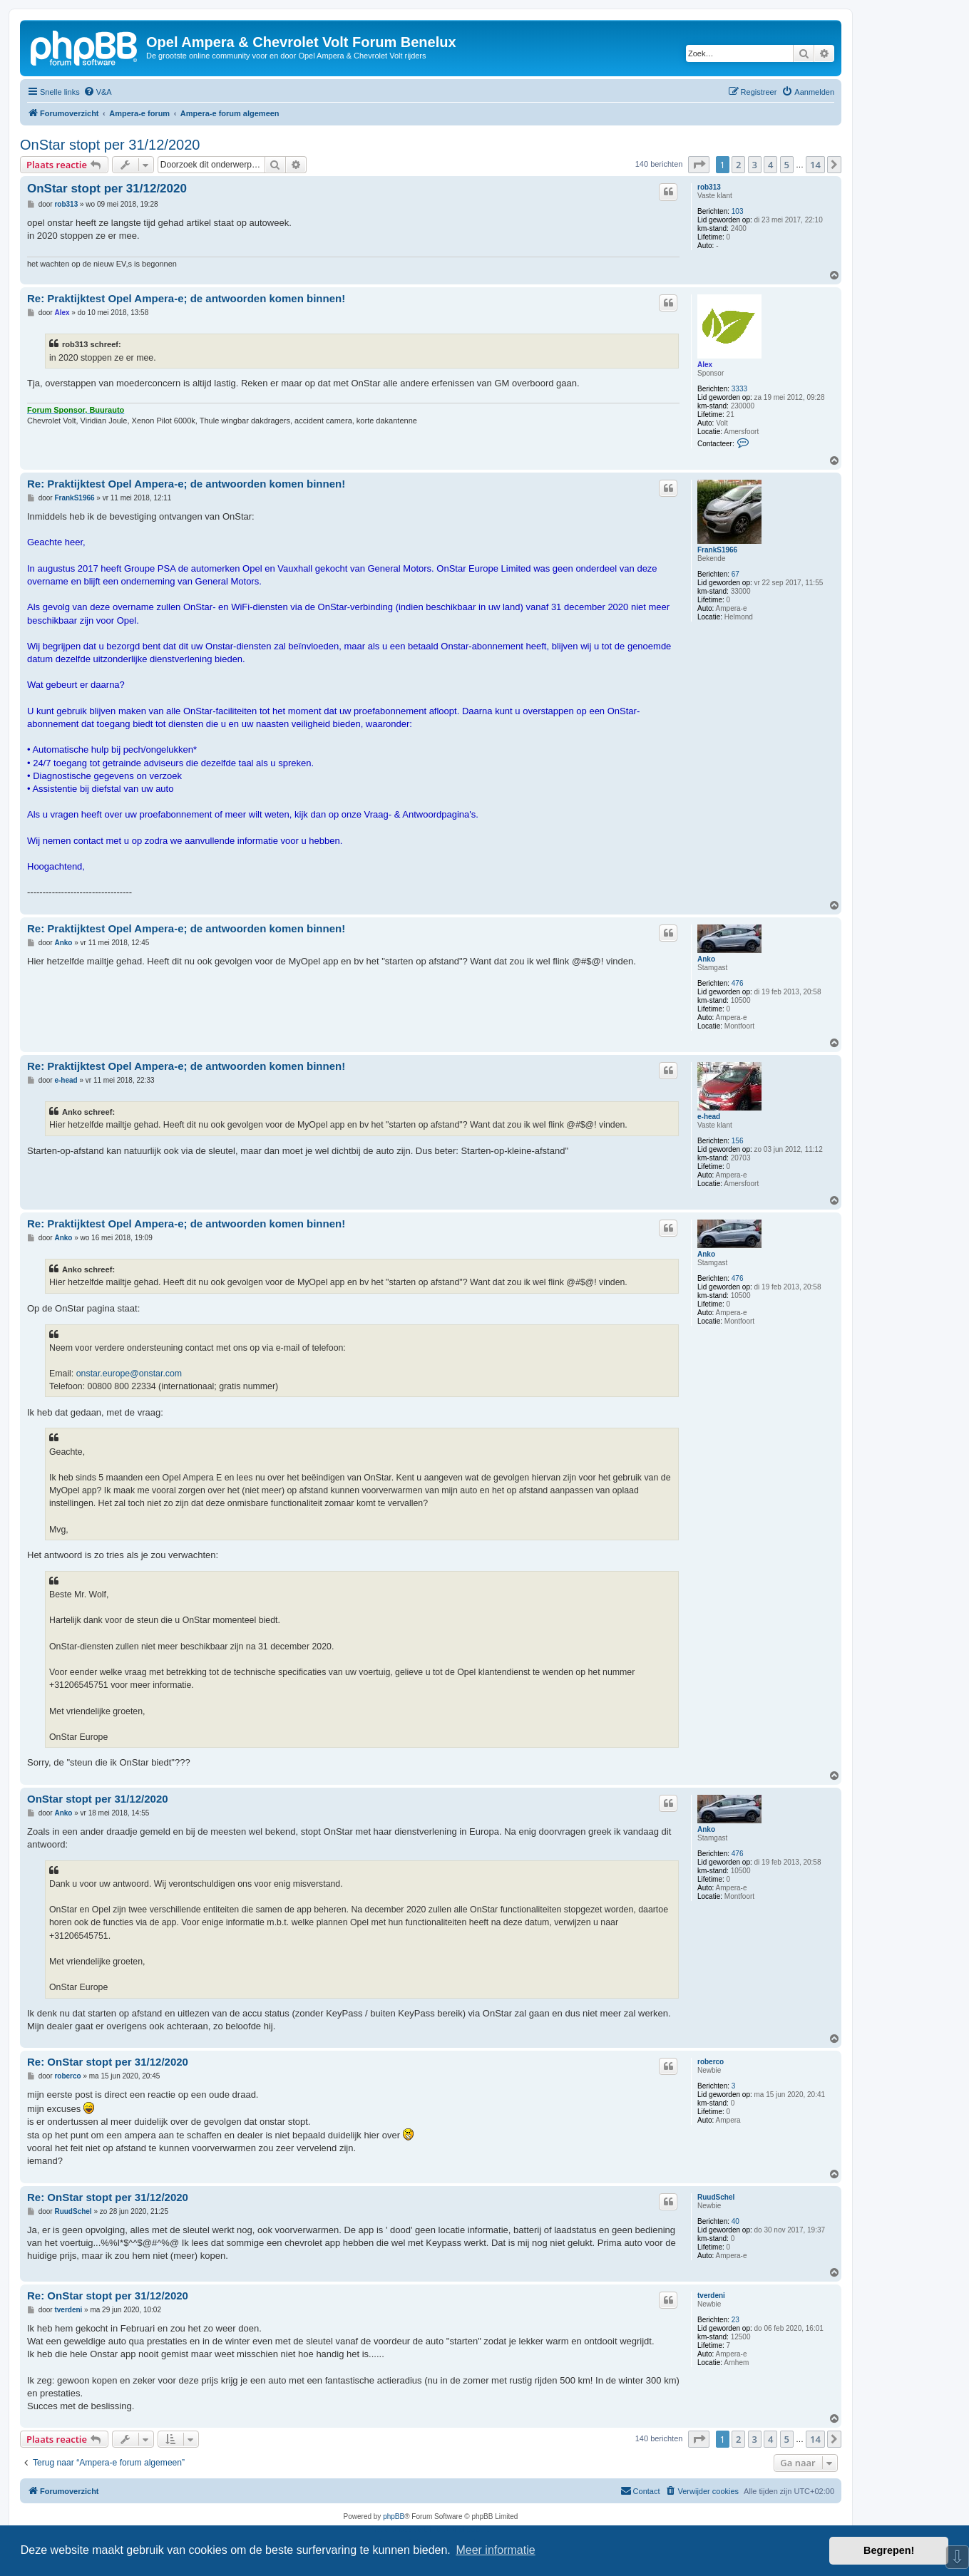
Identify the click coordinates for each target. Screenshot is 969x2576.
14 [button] (815, 164)
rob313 (709, 187)
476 (738, 983)
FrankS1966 (717, 550)
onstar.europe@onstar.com (129, 1374)
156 (738, 1141)
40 (735, 2221)
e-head (708, 1116)
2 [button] (738, 164)
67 (735, 574)
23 (735, 2320)
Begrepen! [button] (888, 2550)
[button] (698, 164)
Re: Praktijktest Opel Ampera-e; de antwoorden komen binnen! (186, 298)
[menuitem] (97, 92)
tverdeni (711, 2295)
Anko (706, 959)
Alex (704, 365)
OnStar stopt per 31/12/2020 (110, 145)
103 (738, 211)
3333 (739, 389)
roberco (710, 2062)
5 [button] (786, 164)
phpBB (393, 2516)
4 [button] (770, 164)
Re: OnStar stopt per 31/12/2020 (107, 2062)
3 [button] (754, 164)
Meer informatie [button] (495, 2550)
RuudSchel (715, 2197)
